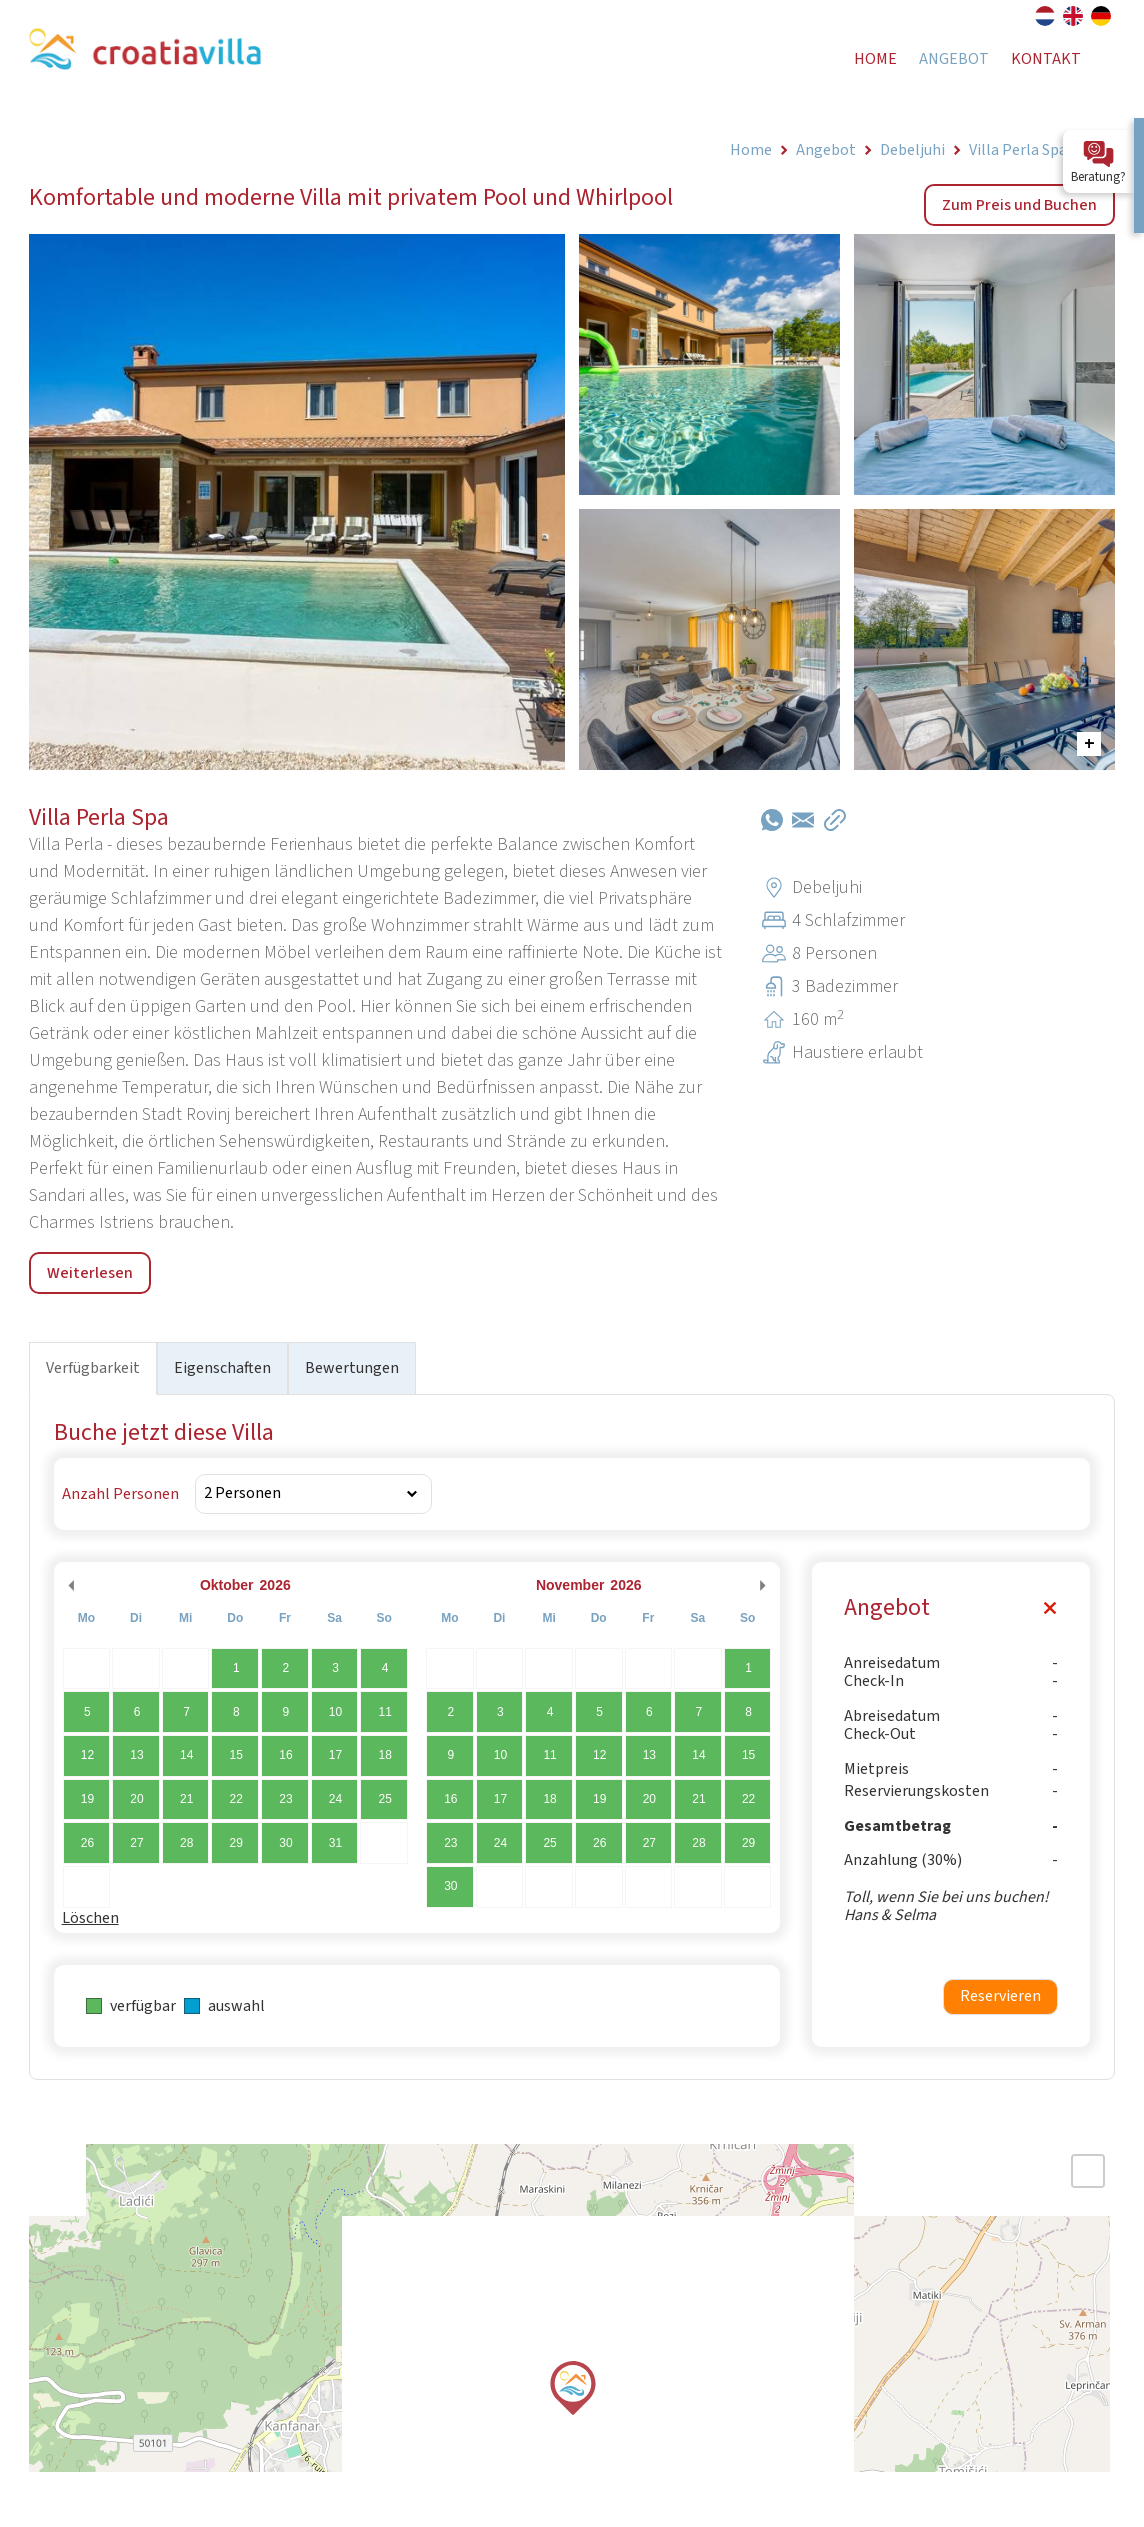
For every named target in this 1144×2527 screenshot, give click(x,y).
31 (335, 1843)
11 (384, 1712)
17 (335, 1755)
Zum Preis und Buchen (1019, 205)
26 (87, 1843)
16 (285, 1755)
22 (236, 1799)
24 (335, 1799)
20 (136, 1799)
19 (87, 1799)
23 (285, 1799)
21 (186, 1799)
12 (87, 1755)
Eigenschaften (222, 1368)
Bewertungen (352, 1368)
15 (236, 1755)
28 (186, 1843)
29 (236, 1843)
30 (285, 1843)
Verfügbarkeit (93, 1368)
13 (136, 1755)
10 (335, 1712)
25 (384, 1799)
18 (384, 1755)
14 (186, 1755)
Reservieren (1000, 1996)
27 (136, 1843)
